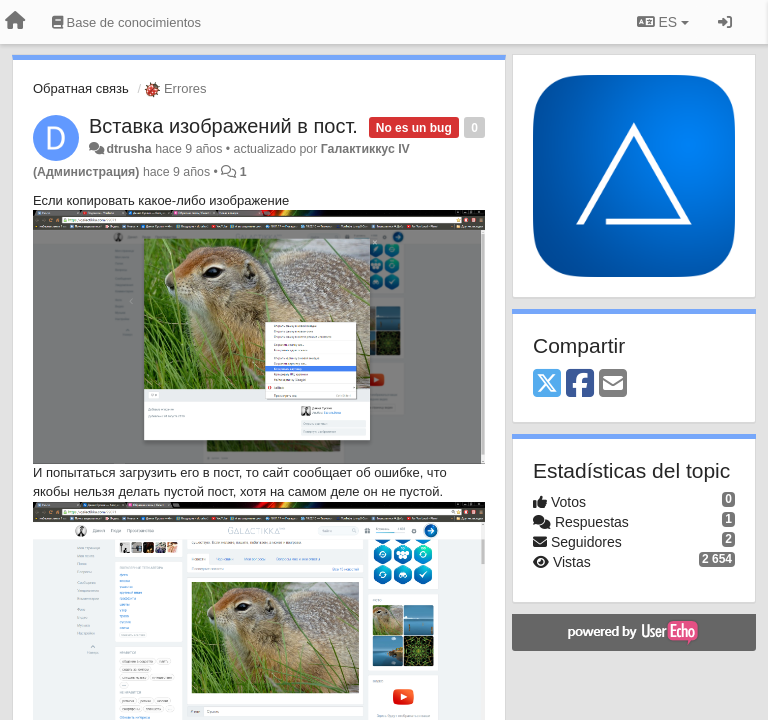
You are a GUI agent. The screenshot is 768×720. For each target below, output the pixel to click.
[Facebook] (580, 384)
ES (663, 22)
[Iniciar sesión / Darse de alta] (725, 22)
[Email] (613, 384)
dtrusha (128, 149)
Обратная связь (81, 88)
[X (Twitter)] (547, 384)
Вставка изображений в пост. (223, 126)
